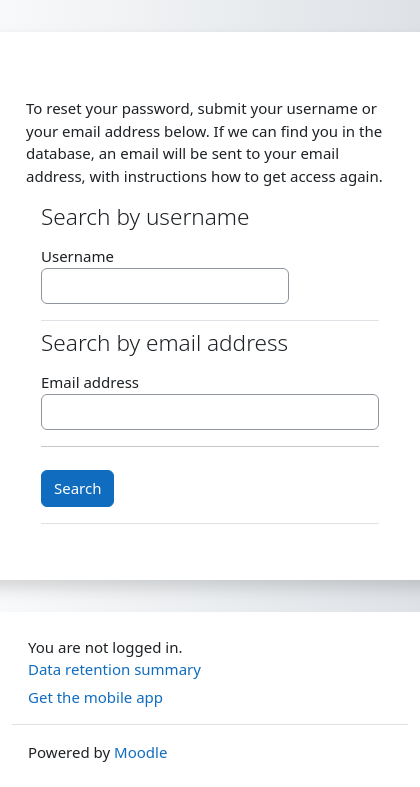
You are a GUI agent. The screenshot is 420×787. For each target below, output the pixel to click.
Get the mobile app (95, 697)
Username (77, 256)
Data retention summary (114, 669)
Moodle (140, 752)
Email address (90, 382)
